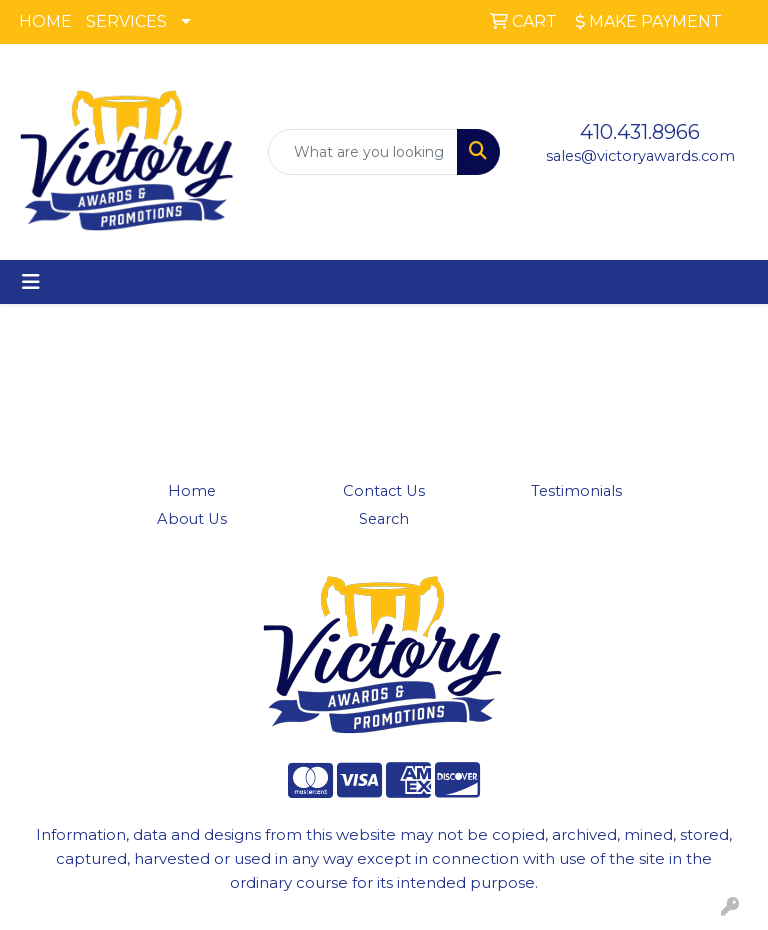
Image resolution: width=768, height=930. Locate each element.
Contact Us (384, 491)
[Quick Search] (363, 152)
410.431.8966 (640, 132)
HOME (45, 21)
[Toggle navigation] (31, 282)
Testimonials (576, 491)
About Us (192, 519)
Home (192, 491)
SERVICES (126, 21)
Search (384, 519)
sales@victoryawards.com (640, 156)
